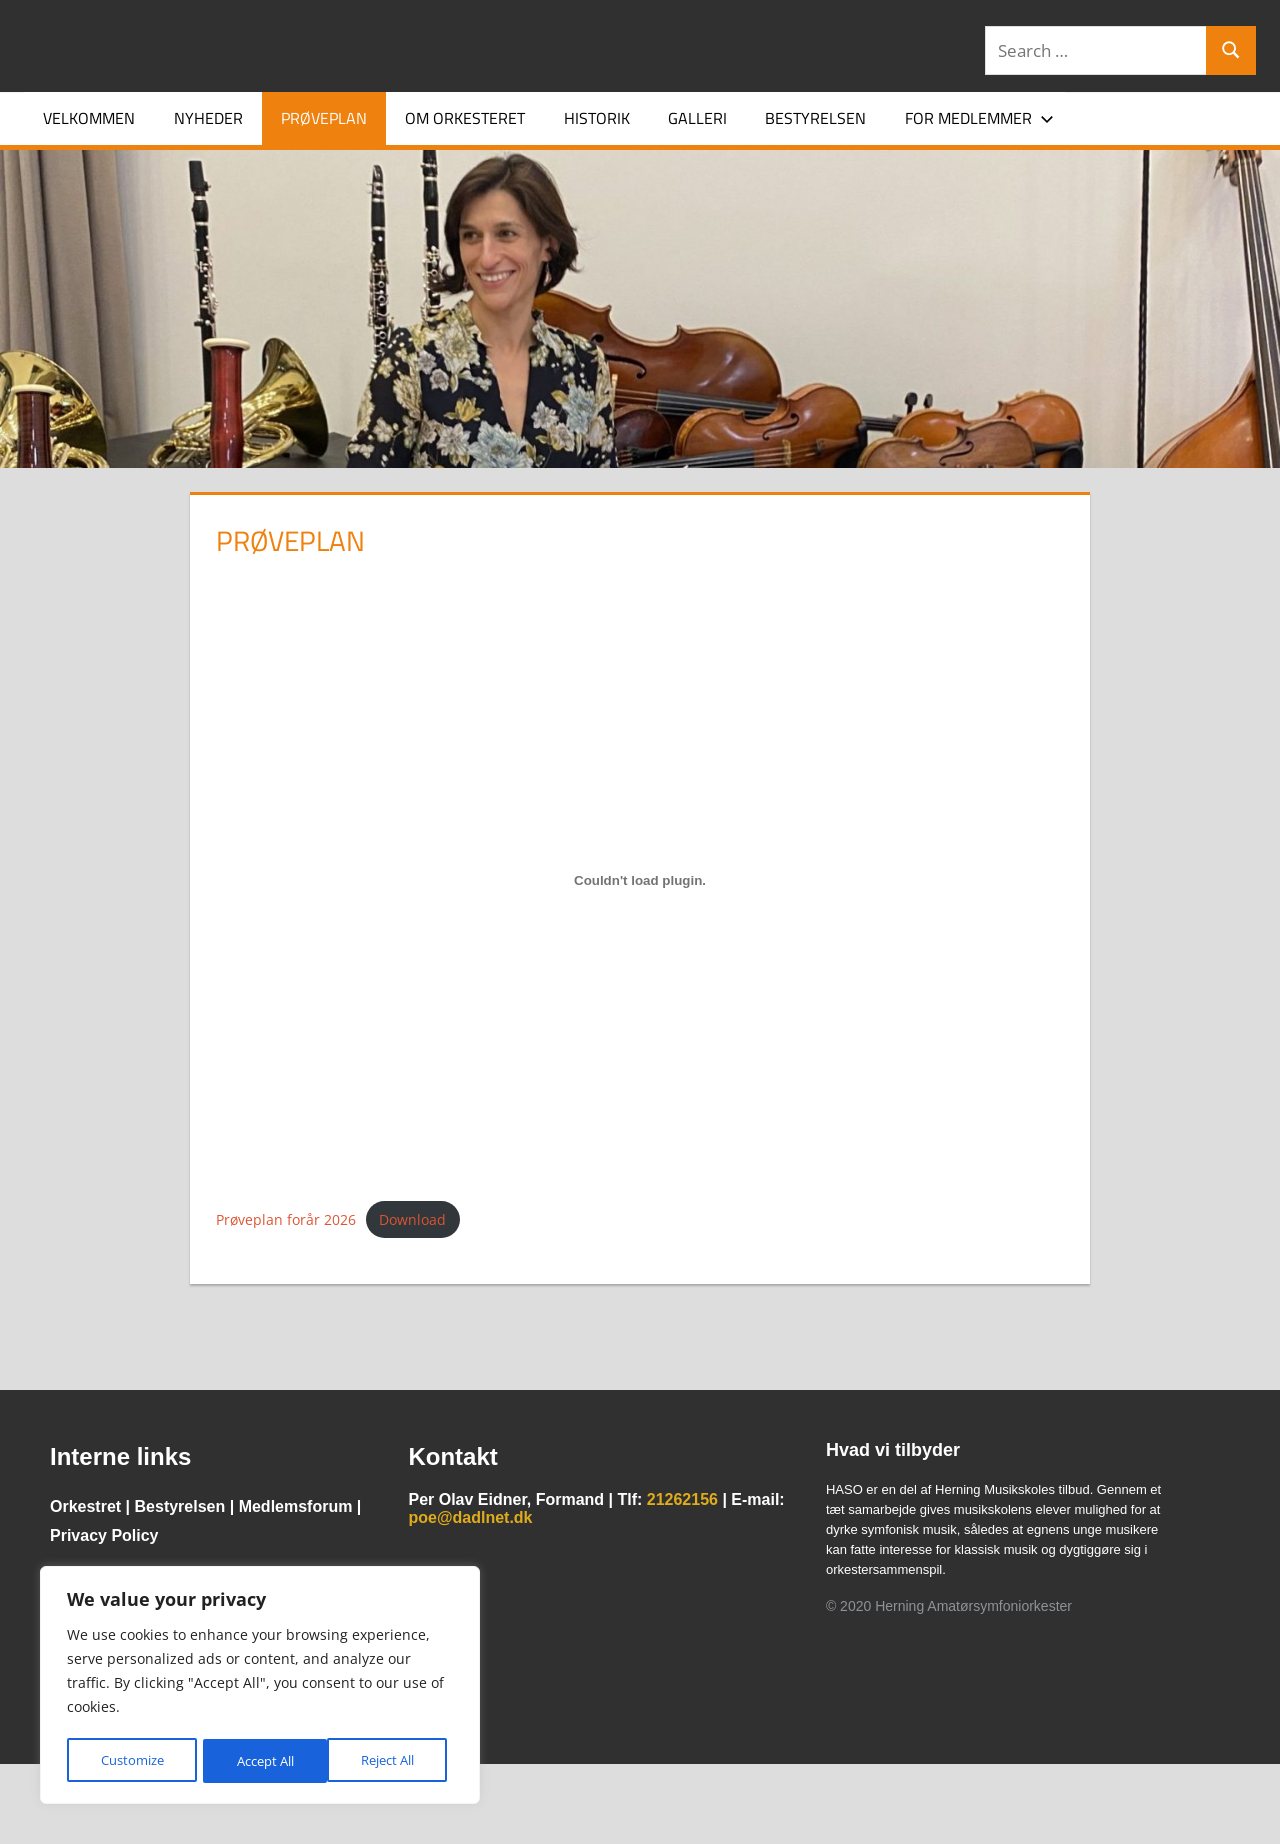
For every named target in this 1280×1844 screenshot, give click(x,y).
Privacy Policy (104, 1535)
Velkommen (89, 118)
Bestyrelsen (815, 118)
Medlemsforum (296, 1506)
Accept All (391, 1760)
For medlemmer (979, 118)
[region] (260, 1687)
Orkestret (85, 1506)
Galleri (697, 118)
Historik (597, 118)
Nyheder (208, 118)
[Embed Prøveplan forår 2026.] (640, 881)
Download (412, 1219)
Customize (131, 1760)
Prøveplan (324, 118)
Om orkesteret (465, 118)
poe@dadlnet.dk (470, 1517)
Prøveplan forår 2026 (286, 1219)
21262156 (682, 1499)
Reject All (262, 1760)
